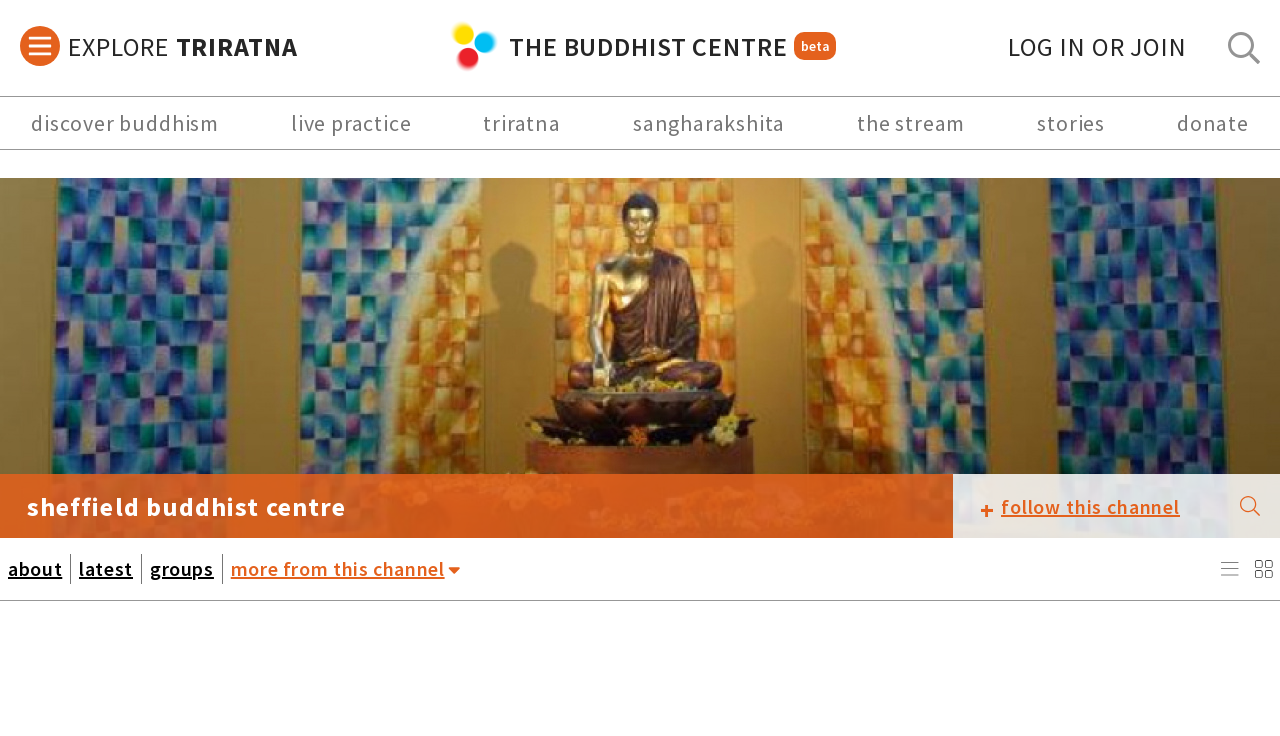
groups (182, 568)
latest (106, 568)
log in (1097, 46)
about (35, 568)
